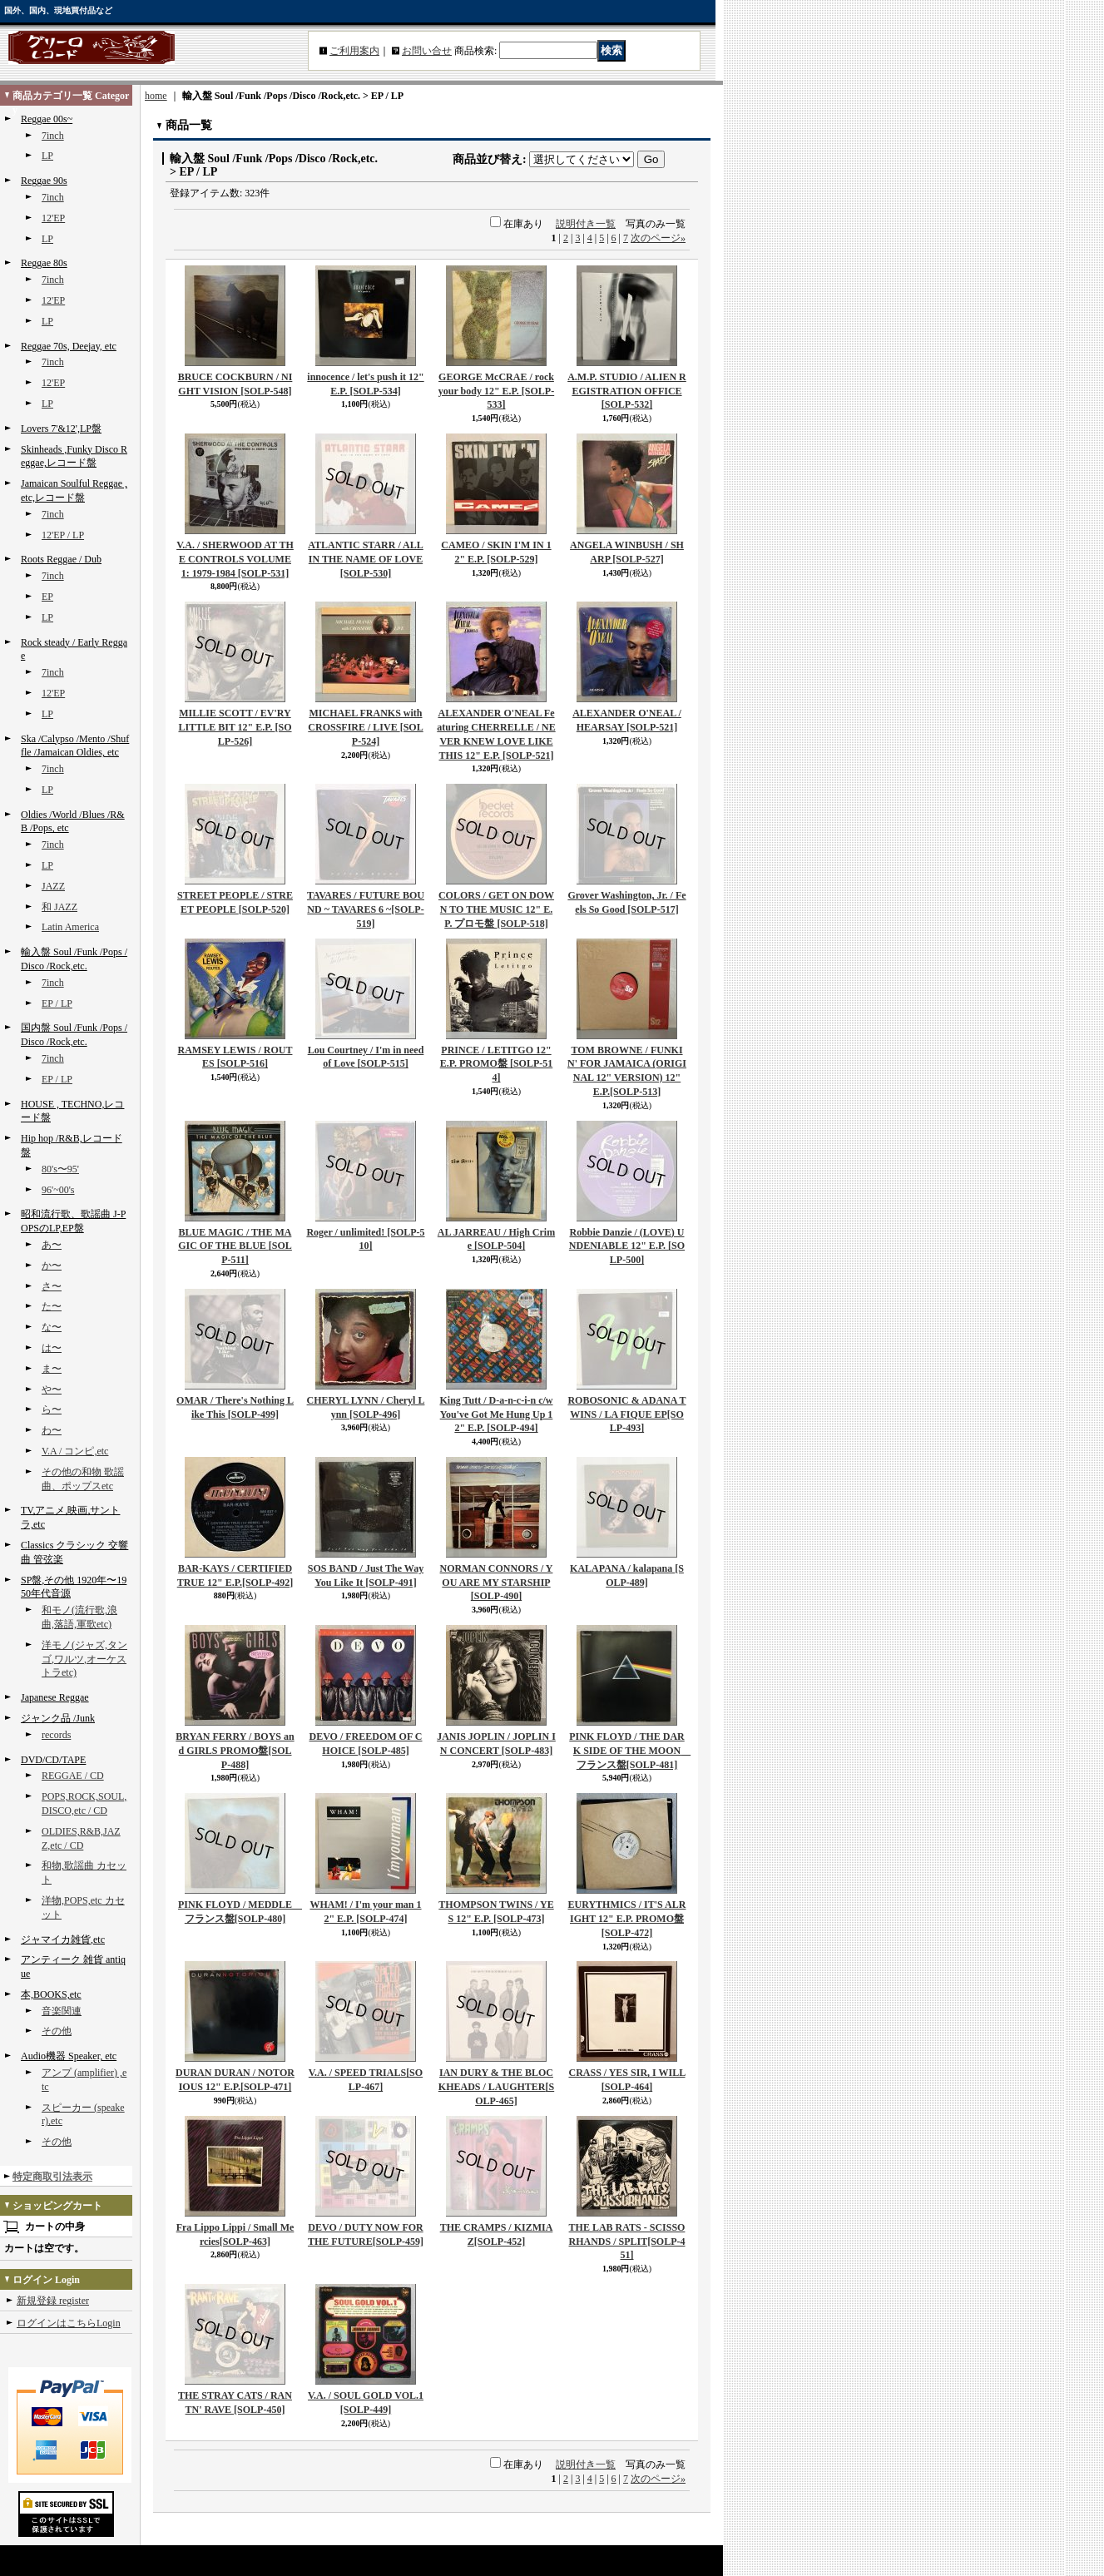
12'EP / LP (63, 535)
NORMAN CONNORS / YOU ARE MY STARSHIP (496, 1583)
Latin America (70, 927)
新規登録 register (53, 2300)
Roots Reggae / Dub (61, 559)
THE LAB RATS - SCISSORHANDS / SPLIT (626, 2241)
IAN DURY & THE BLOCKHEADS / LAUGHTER (496, 2087)
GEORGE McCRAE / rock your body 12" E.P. (496, 391)
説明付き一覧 (586, 224)
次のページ (658, 238)
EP (47, 596)
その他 (57, 2031)
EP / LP (57, 1003)
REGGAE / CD (73, 1775)
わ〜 (52, 1430)
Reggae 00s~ (46, 119)
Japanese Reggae (55, 1697)
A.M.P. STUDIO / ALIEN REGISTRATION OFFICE (626, 391)
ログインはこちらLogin (69, 2323)
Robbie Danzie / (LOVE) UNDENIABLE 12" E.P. (627, 1246)
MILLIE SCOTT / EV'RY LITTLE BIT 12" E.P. (234, 727)
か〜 (52, 1265)
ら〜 (52, 1409)
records (56, 1735)
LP (47, 155)
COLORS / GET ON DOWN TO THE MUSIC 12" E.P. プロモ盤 (496, 909)
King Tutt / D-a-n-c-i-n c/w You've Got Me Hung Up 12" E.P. (495, 1414)
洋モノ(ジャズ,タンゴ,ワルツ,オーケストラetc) (84, 1659)
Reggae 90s (44, 180)
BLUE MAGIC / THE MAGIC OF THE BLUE (235, 1246)
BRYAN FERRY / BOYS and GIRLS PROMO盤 (235, 1751)
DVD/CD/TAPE (53, 1760)
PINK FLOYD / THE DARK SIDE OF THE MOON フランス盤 (630, 1751)
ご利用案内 (354, 51)
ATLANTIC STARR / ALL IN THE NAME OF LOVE (365, 559)
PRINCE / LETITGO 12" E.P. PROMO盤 (496, 1064)
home (156, 96)
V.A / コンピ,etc (75, 1451)
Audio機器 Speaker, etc (68, 2056)
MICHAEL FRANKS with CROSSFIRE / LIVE (365, 727)
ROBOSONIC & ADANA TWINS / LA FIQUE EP (626, 1414)
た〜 (52, 1306)
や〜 (52, 1389)
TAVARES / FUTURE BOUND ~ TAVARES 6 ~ (365, 909)
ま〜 (52, 1369)
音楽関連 (62, 2011)
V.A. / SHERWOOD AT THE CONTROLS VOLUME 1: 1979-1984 (235, 559)
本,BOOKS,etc (51, 1994)
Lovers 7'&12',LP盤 (61, 428)
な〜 (52, 1327)
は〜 (52, 1348)
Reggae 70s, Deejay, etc (68, 346)
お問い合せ (427, 51)
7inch (53, 135)
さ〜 (52, 1286)
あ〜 (52, 1245)
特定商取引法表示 (52, 2176)
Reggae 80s (44, 263)
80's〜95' (60, 1169)
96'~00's (58, 1190)
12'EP (53, 218)
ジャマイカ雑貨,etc (63, 1939)
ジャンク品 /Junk (58, 1718)
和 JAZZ (59, 907)
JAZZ (53, 886)
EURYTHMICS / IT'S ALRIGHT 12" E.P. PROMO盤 (627, 1919)
